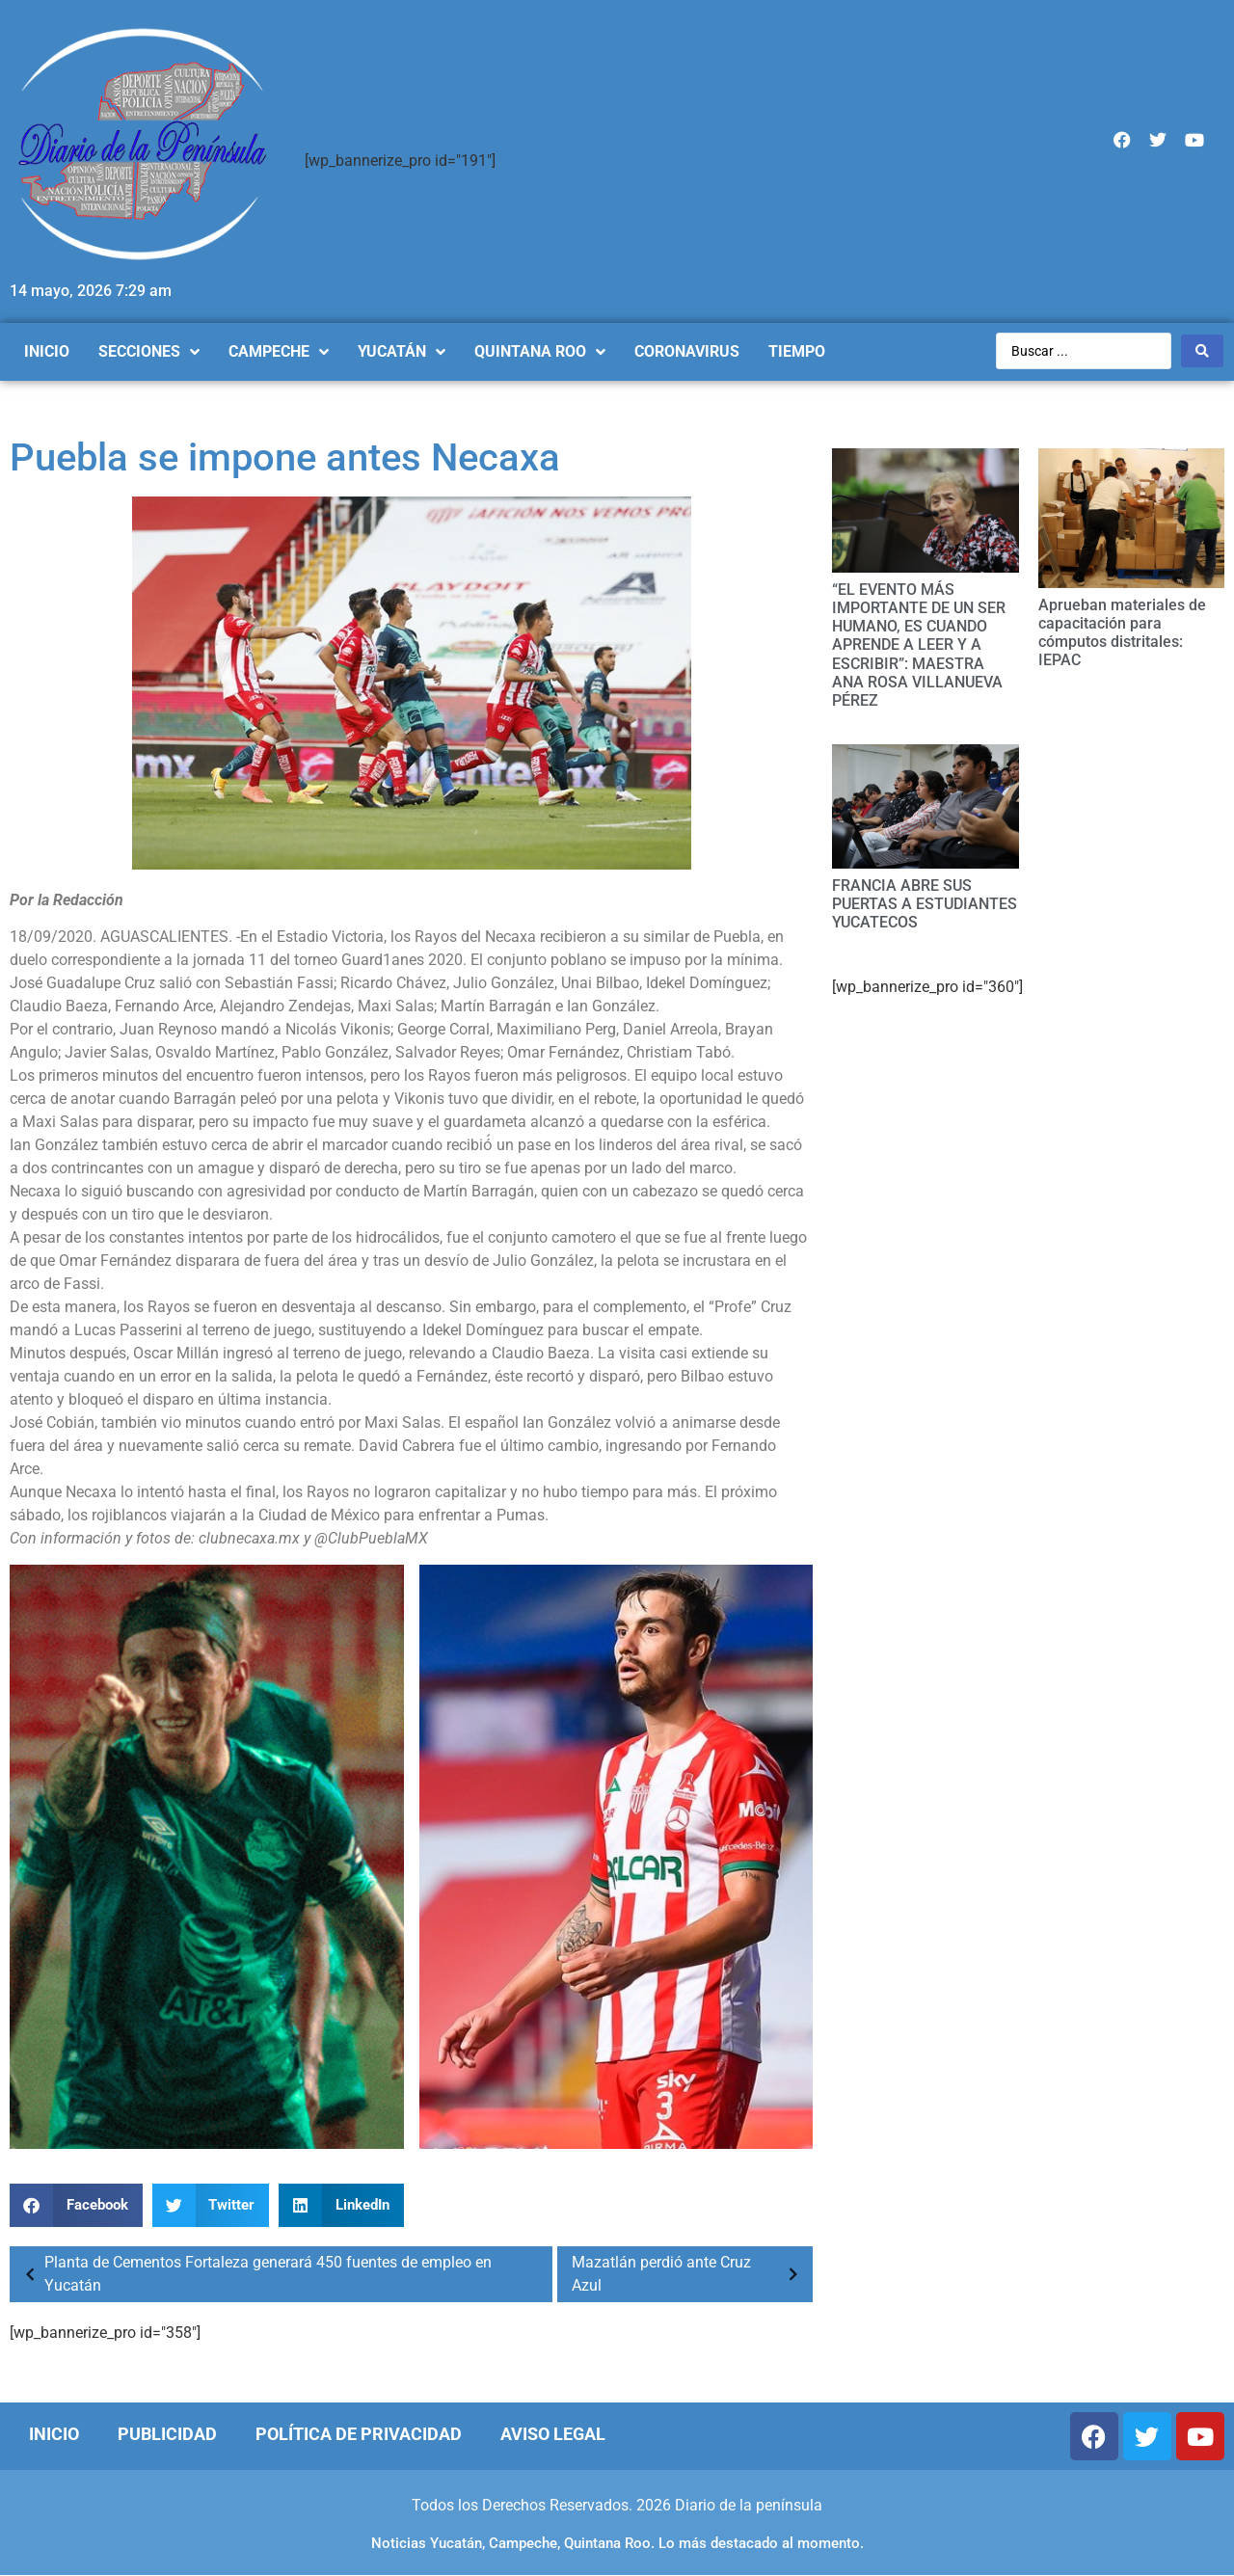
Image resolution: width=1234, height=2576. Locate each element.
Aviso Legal (552, 2434)
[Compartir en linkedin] (341, 2205)
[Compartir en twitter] (211, 2205)
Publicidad (167, 2434)
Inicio (54, 2434)
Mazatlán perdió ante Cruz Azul (690, 2273)
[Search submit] (1202, 351)
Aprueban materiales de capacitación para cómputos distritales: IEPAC (1122, 633)
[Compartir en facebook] (76, 2205)
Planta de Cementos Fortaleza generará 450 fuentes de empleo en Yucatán (253, 2273)
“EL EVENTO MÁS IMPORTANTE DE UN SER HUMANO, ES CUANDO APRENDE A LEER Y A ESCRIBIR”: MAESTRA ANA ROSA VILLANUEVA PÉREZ (919, 645)
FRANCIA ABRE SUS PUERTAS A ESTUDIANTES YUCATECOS (924, 903)
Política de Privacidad (358, 2434)
